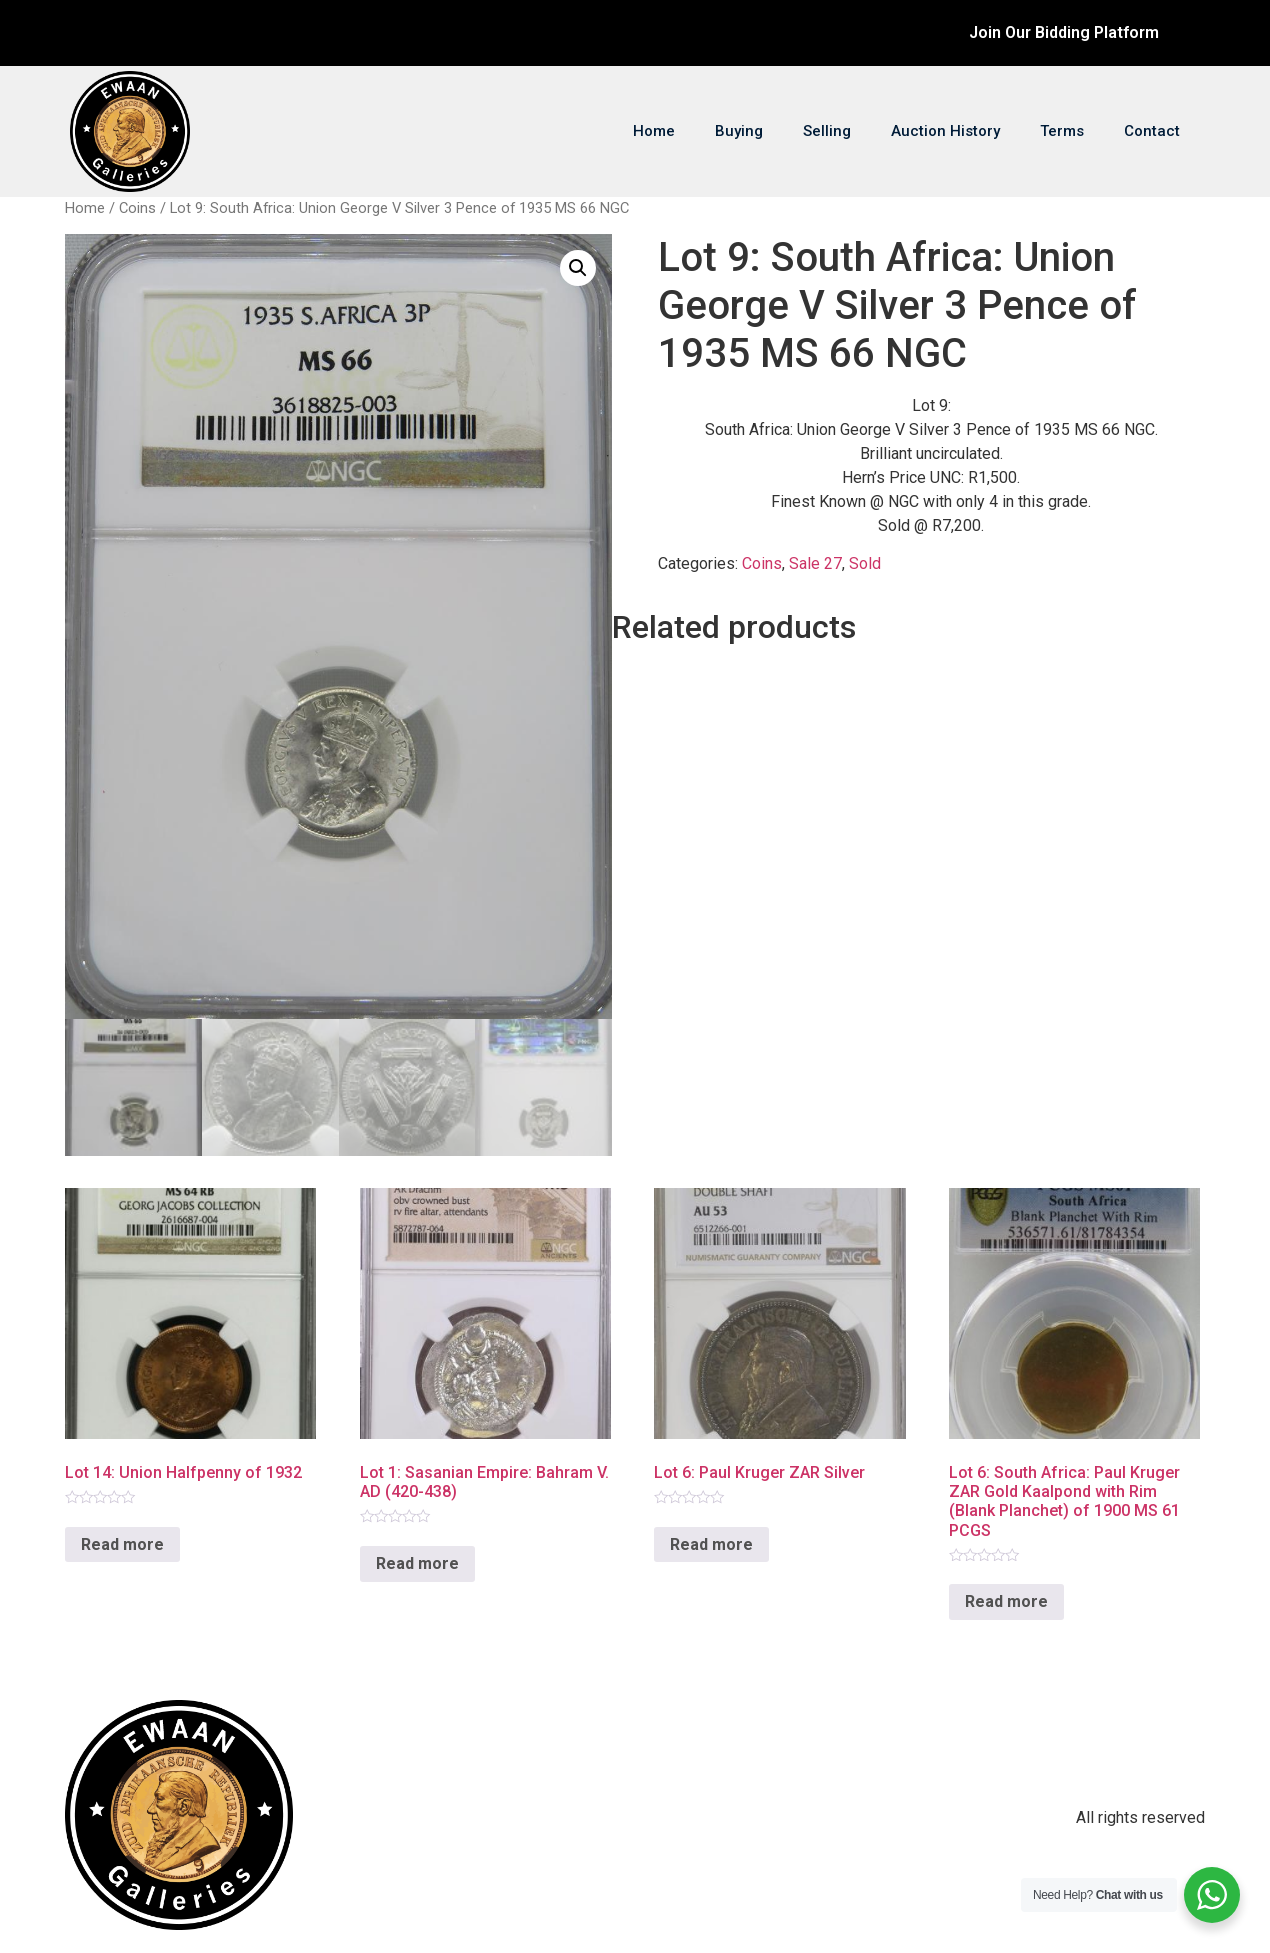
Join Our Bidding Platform (1064, 32)
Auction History (945, 131)
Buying (739, 131)
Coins (137, 208)
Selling (827, 131)
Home (654, 131)
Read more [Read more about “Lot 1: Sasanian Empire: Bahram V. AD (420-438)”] (417, 1563)
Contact (1152, 131)
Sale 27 (815, 563)
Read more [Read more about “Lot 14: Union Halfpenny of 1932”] (122, 1544)
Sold (865, 563)
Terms (1062, 131)
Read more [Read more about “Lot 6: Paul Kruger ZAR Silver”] (711, 1544)
